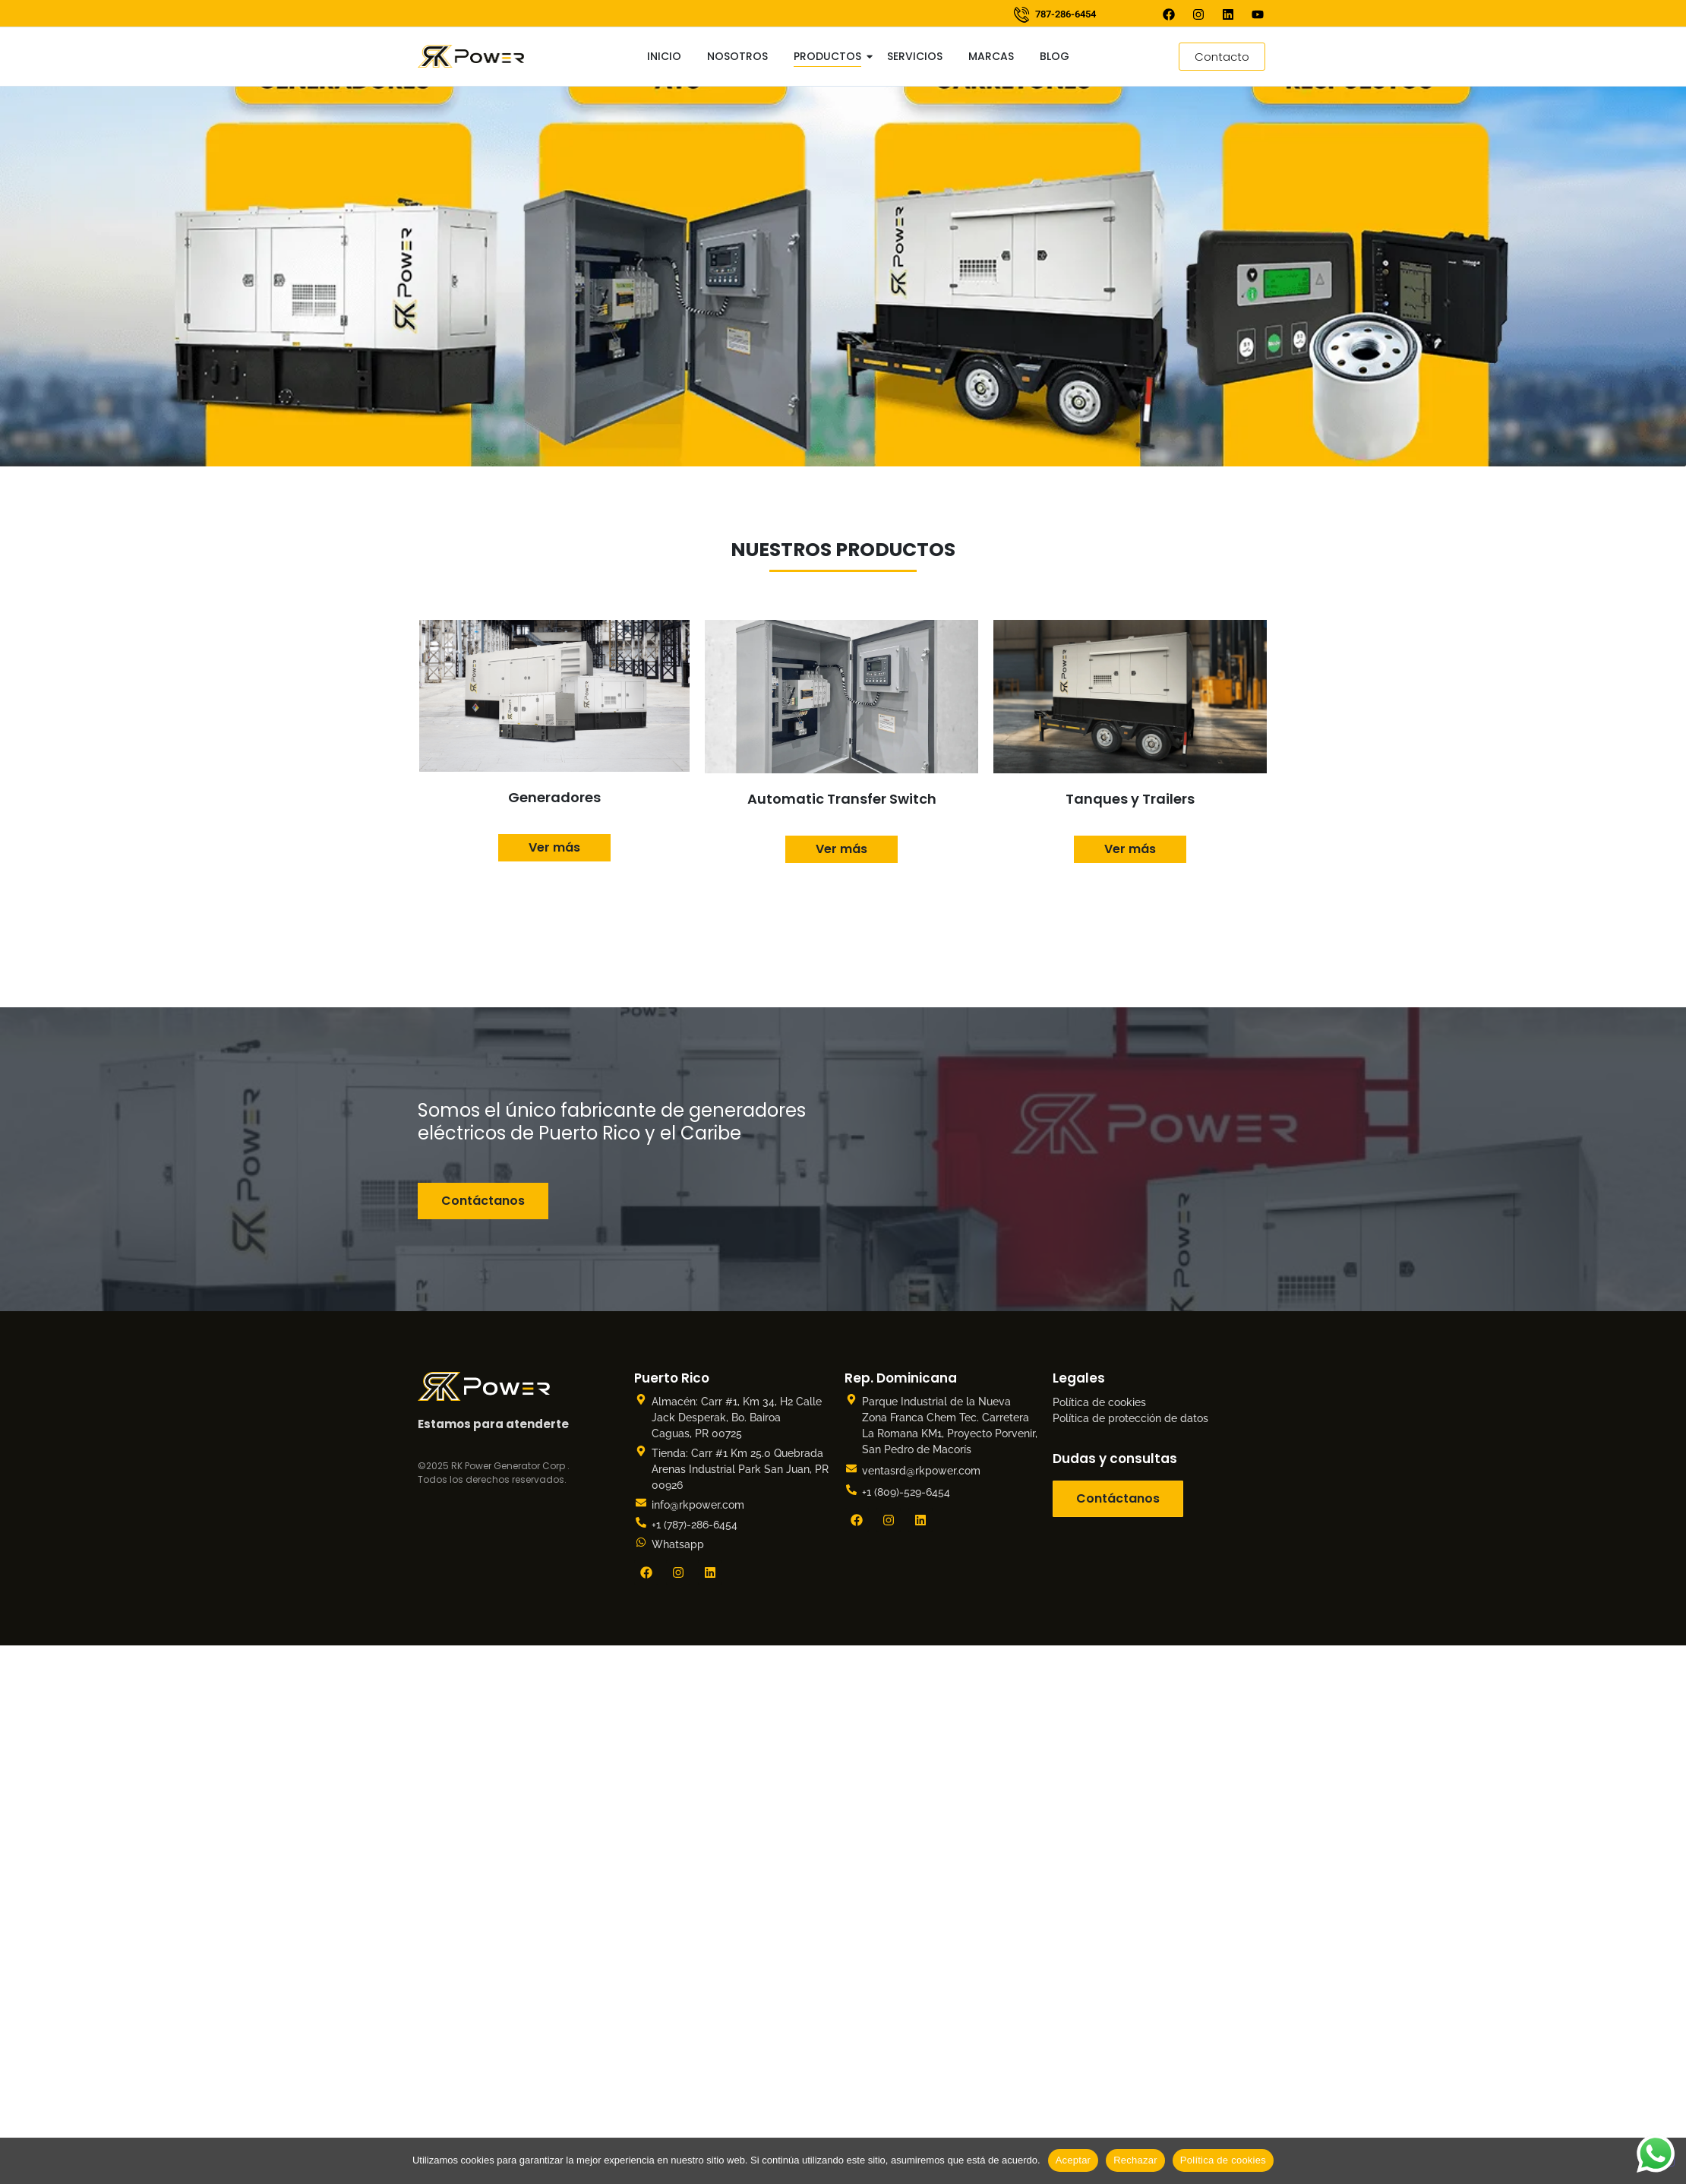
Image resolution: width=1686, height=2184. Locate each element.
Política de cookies (1099, 1402)
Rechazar (1135, 2160)
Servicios (914, 56)
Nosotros (737, 56)
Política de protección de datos (1130, 1418)
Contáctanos (483, 1200)
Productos (830, 56)
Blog (1054, 56)
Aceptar (1073, 2160)
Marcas (991, 56)
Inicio (664, 56)
